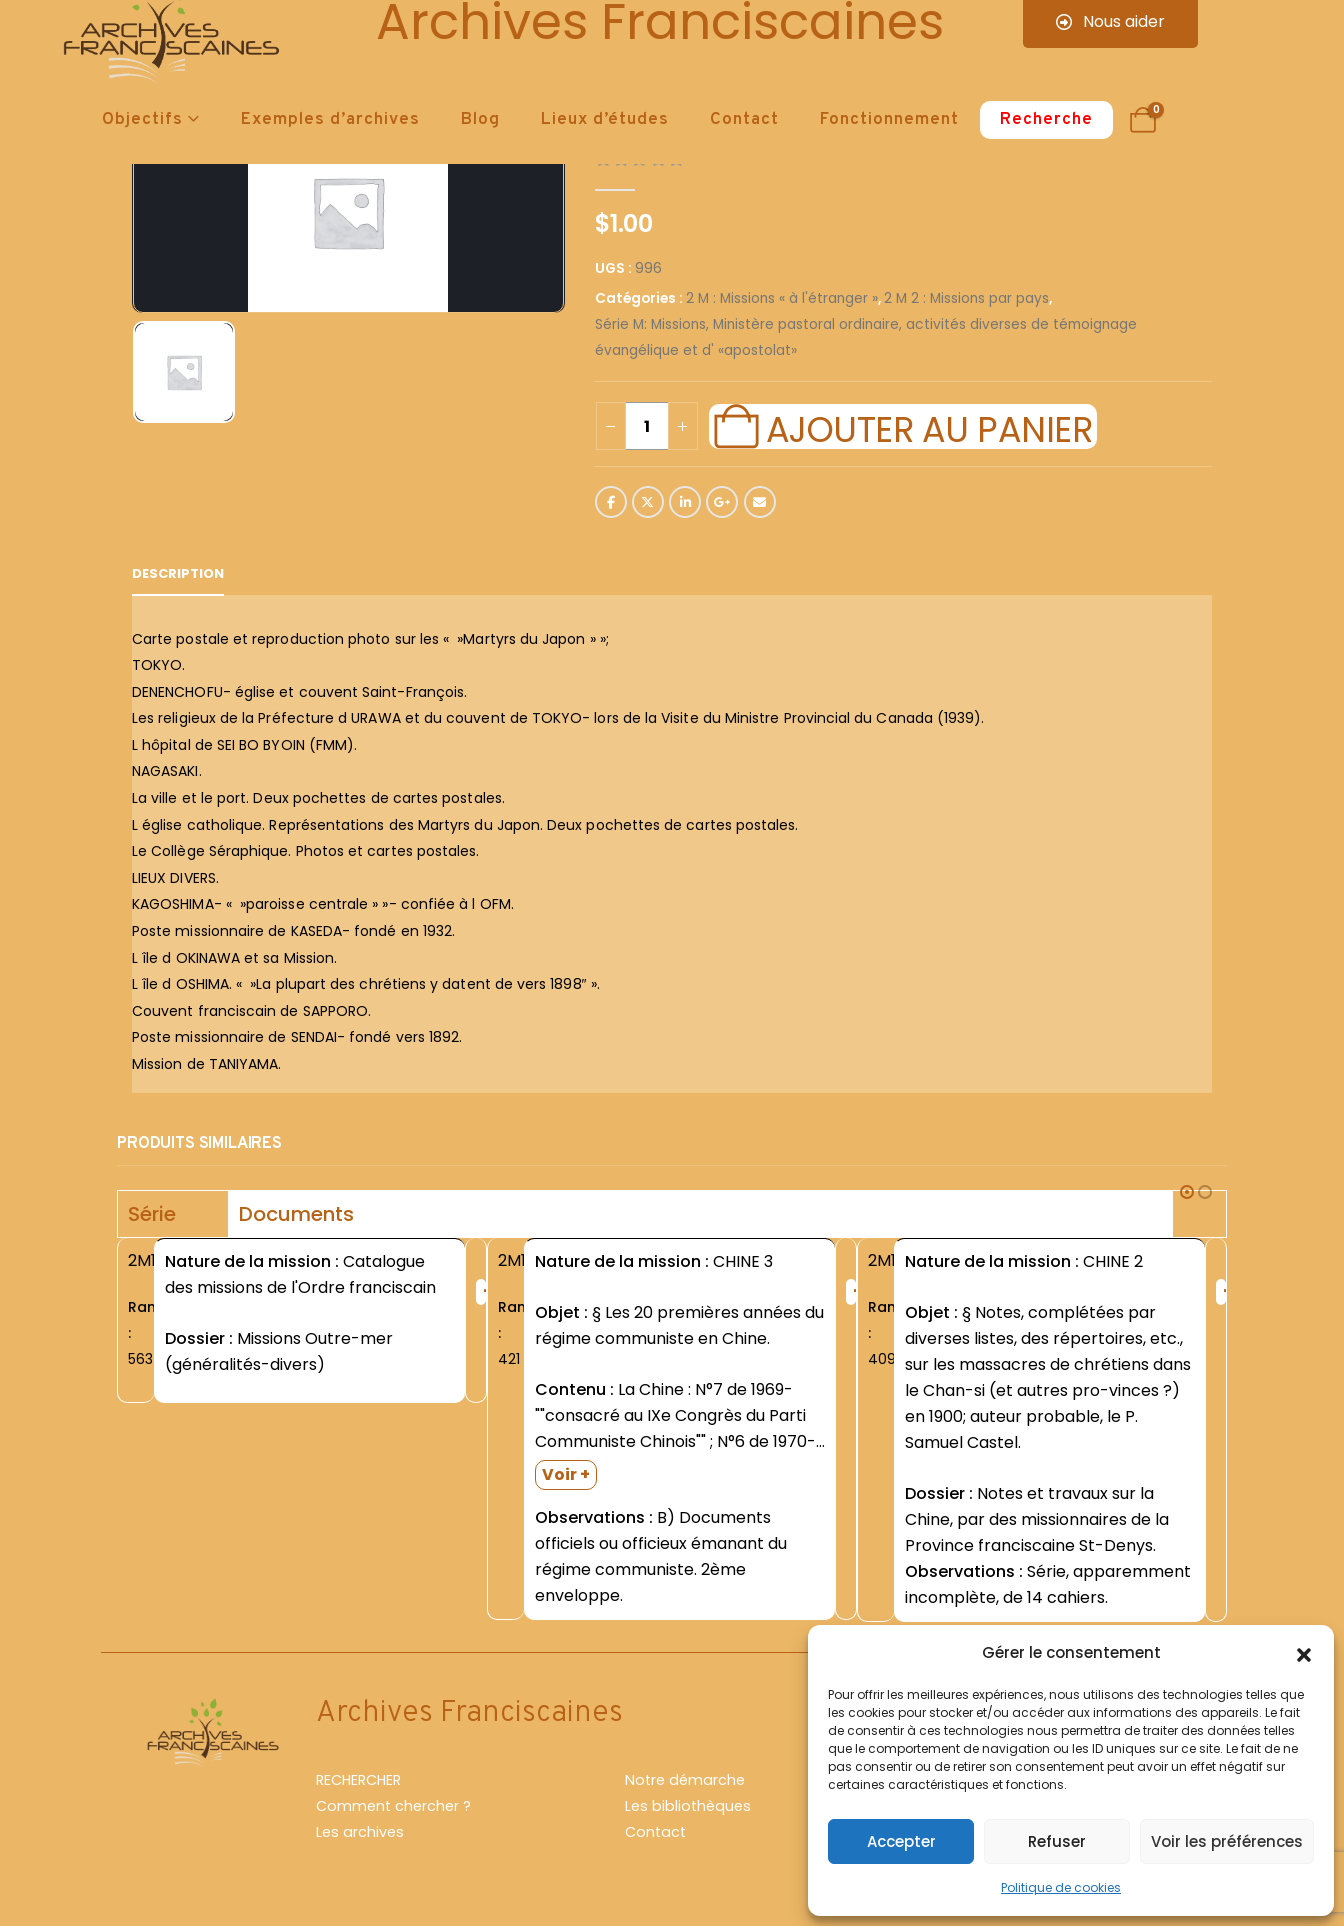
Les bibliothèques (688, 1806)
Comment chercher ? (393, 1806)
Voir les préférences (1227, 1841)
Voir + (566, 1474)
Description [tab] (178, 573)
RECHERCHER (358, 1780)
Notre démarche (685, 1780)
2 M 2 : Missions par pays (966, 298)
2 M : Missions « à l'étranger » (782, 298)
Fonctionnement (889, 120)
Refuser (1057, 1841)
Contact (744, 120)
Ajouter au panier (929, 427)
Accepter (901, 1841)
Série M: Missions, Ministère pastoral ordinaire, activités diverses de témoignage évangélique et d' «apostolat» (866, 337)
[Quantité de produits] (647, 426)
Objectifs (142, 120)
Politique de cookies (1061, 1887)
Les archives (360, 1832)
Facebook (611, 502)
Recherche (1046, 120)
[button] (1304, 1653)
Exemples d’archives (330, 120)
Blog (480, 120)
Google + (722, 502)
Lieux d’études (605, 120)
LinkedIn (685, 502)
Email (760, 502)
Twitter (648, 502)
